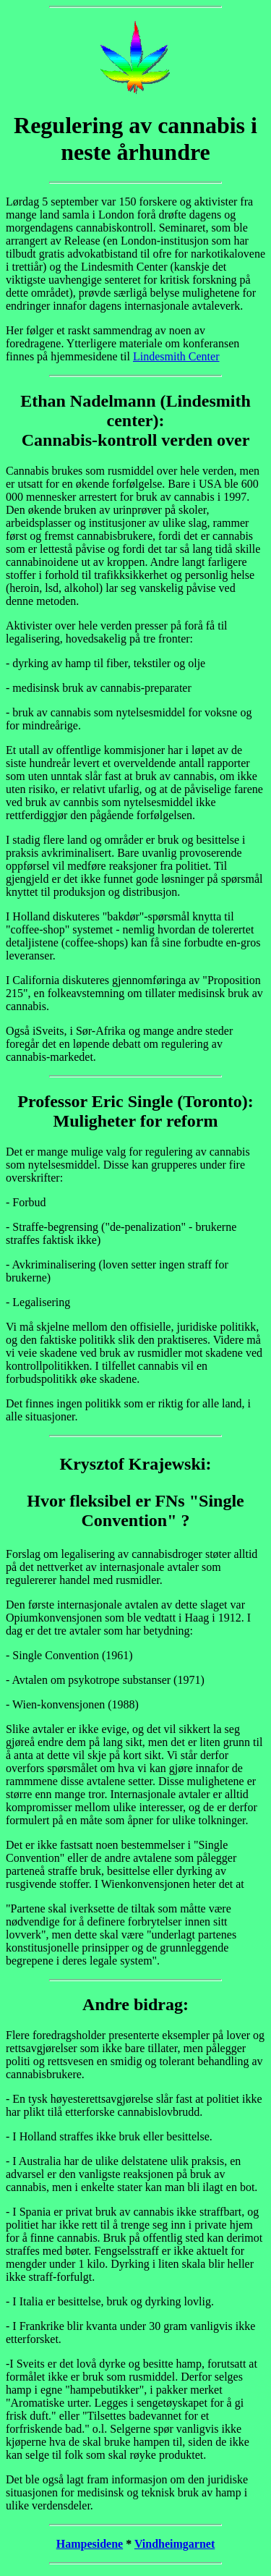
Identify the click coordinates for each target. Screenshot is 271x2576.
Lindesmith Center (176, 356)
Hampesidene (89, 2544)
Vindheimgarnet (174, 2544)
